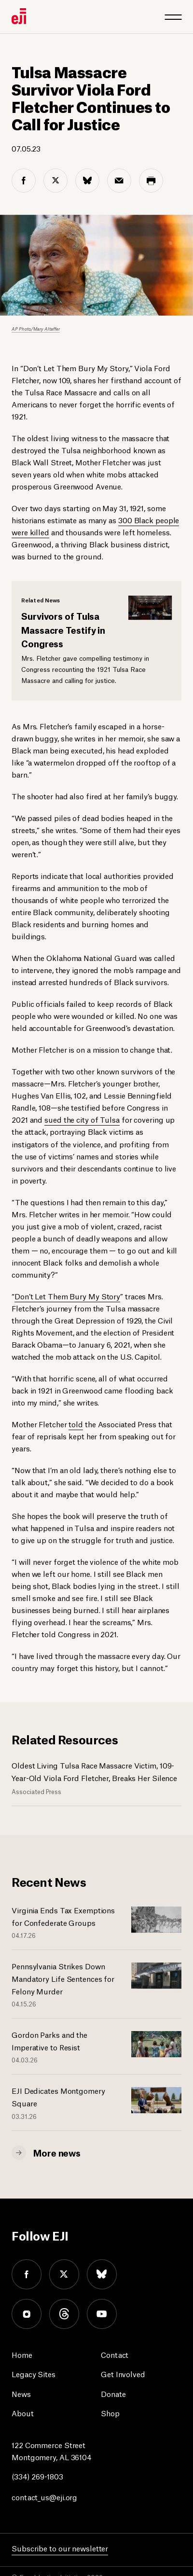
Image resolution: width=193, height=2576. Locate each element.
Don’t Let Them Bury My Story (67, 1296)
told (76, 1424)
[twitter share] (55, 180)
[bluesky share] (87, 180)
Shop (110, 2413)
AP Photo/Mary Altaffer (36, 328)
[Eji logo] (19, 16)
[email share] (119, 180)
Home (22, 2354)
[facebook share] (24, 180)
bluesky (102, 2274)
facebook (26, 2274)
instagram (26, 2314)
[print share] (151, 180)
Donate (113, 2393)
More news (57, 2152)
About (23, 2413)
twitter (64, 2274)
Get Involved (123, 2373)
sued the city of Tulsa (82, 1119)
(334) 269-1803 (37, 2476)
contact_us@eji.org (44, 2497)
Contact (114, 2354)
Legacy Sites (33, 2373)
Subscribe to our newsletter (60, 2548)
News (21, 2393)
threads (64, 2314)
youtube (102, 2314)
